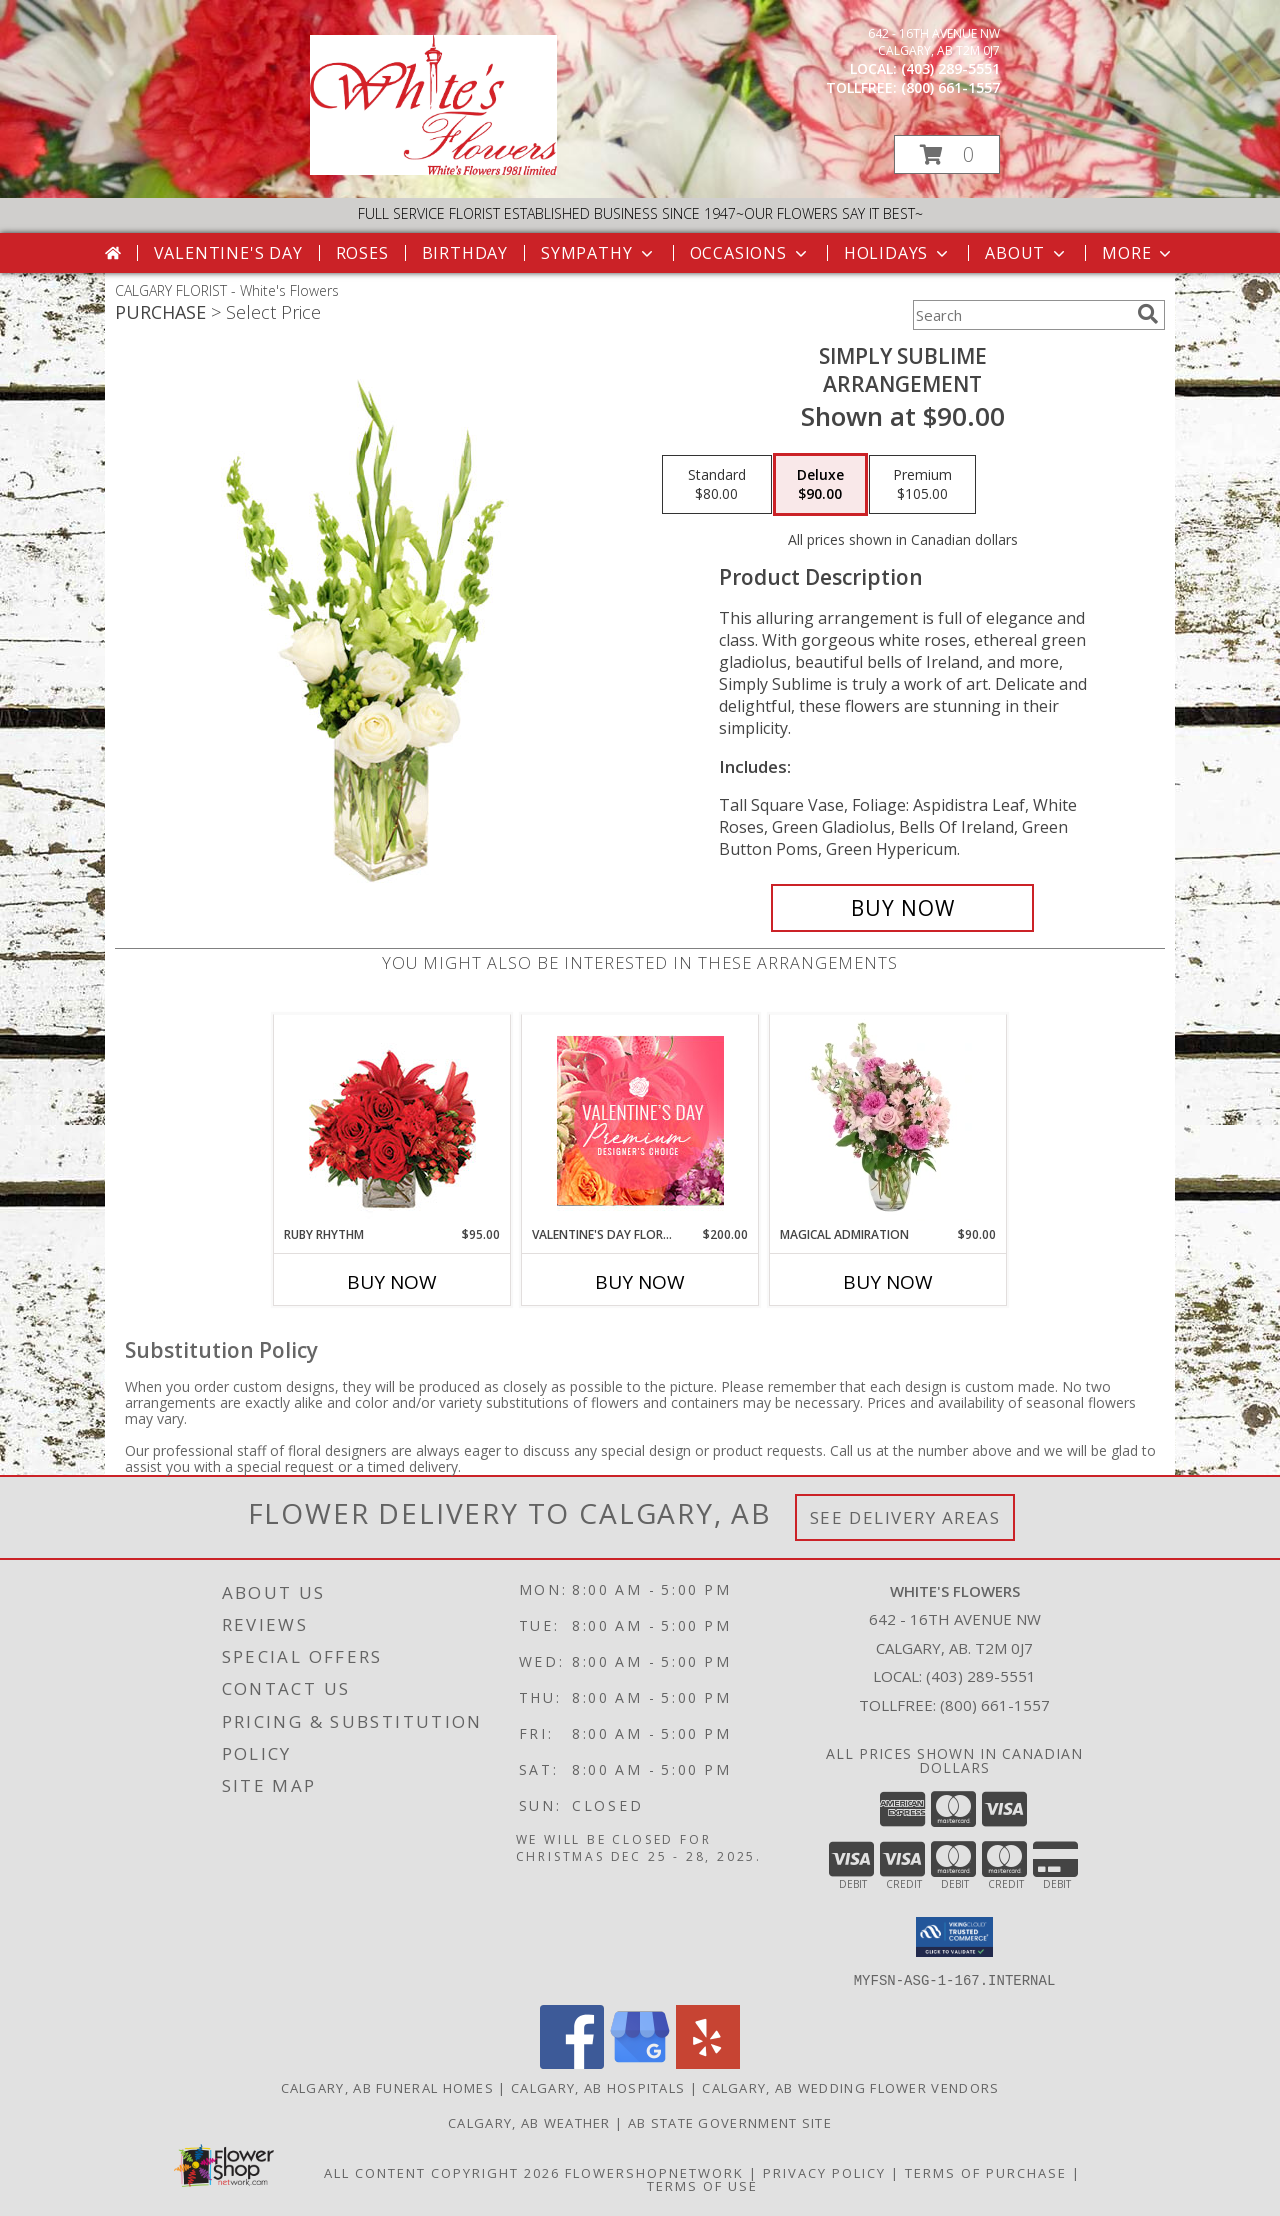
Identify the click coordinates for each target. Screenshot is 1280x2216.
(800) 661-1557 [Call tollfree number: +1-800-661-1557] (950, 87)
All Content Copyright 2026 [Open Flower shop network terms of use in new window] (442, 2172)
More (1138, 253)
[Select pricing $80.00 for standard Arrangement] (717, 485)
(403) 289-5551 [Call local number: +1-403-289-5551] (950, 68)
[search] (1148, 314)
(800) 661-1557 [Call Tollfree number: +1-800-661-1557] (995, 1705)
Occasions (750, 253)
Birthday (465, 253)
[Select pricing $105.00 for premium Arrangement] (922, 485)
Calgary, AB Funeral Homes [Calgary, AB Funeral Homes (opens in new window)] (388, 2087)
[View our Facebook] (572, 2062)
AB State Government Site (730, 2122)
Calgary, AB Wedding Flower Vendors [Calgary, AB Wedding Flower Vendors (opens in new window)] (850, 2087)
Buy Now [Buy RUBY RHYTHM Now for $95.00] (392, 1282)
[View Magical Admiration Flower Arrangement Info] (888, 1120)
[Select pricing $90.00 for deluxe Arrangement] (820, 485)
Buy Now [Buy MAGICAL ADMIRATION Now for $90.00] (888, 1282)
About (1027, 253)
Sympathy (598, 253)
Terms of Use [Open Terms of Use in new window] (702, 2185)
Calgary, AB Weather (529, 2122)
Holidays (898, 253)
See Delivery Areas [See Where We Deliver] (905, 1517)
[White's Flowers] (433, 169)
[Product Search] (1021, 315)
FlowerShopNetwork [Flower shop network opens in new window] (654, 2172)
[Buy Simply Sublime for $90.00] (902, 908)
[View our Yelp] (708, 2062)
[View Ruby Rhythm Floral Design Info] (392, 1120)
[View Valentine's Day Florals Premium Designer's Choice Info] (640, 1120)
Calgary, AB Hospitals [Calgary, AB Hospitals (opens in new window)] (598, 2087)
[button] (947, 154)
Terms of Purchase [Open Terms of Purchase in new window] (986, 2172)
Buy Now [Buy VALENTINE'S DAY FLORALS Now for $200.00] (640, 1282)
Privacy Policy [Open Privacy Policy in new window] (824, 2172)
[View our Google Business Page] (640, 2062)
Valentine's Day (228, 253)
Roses (362, 253)
